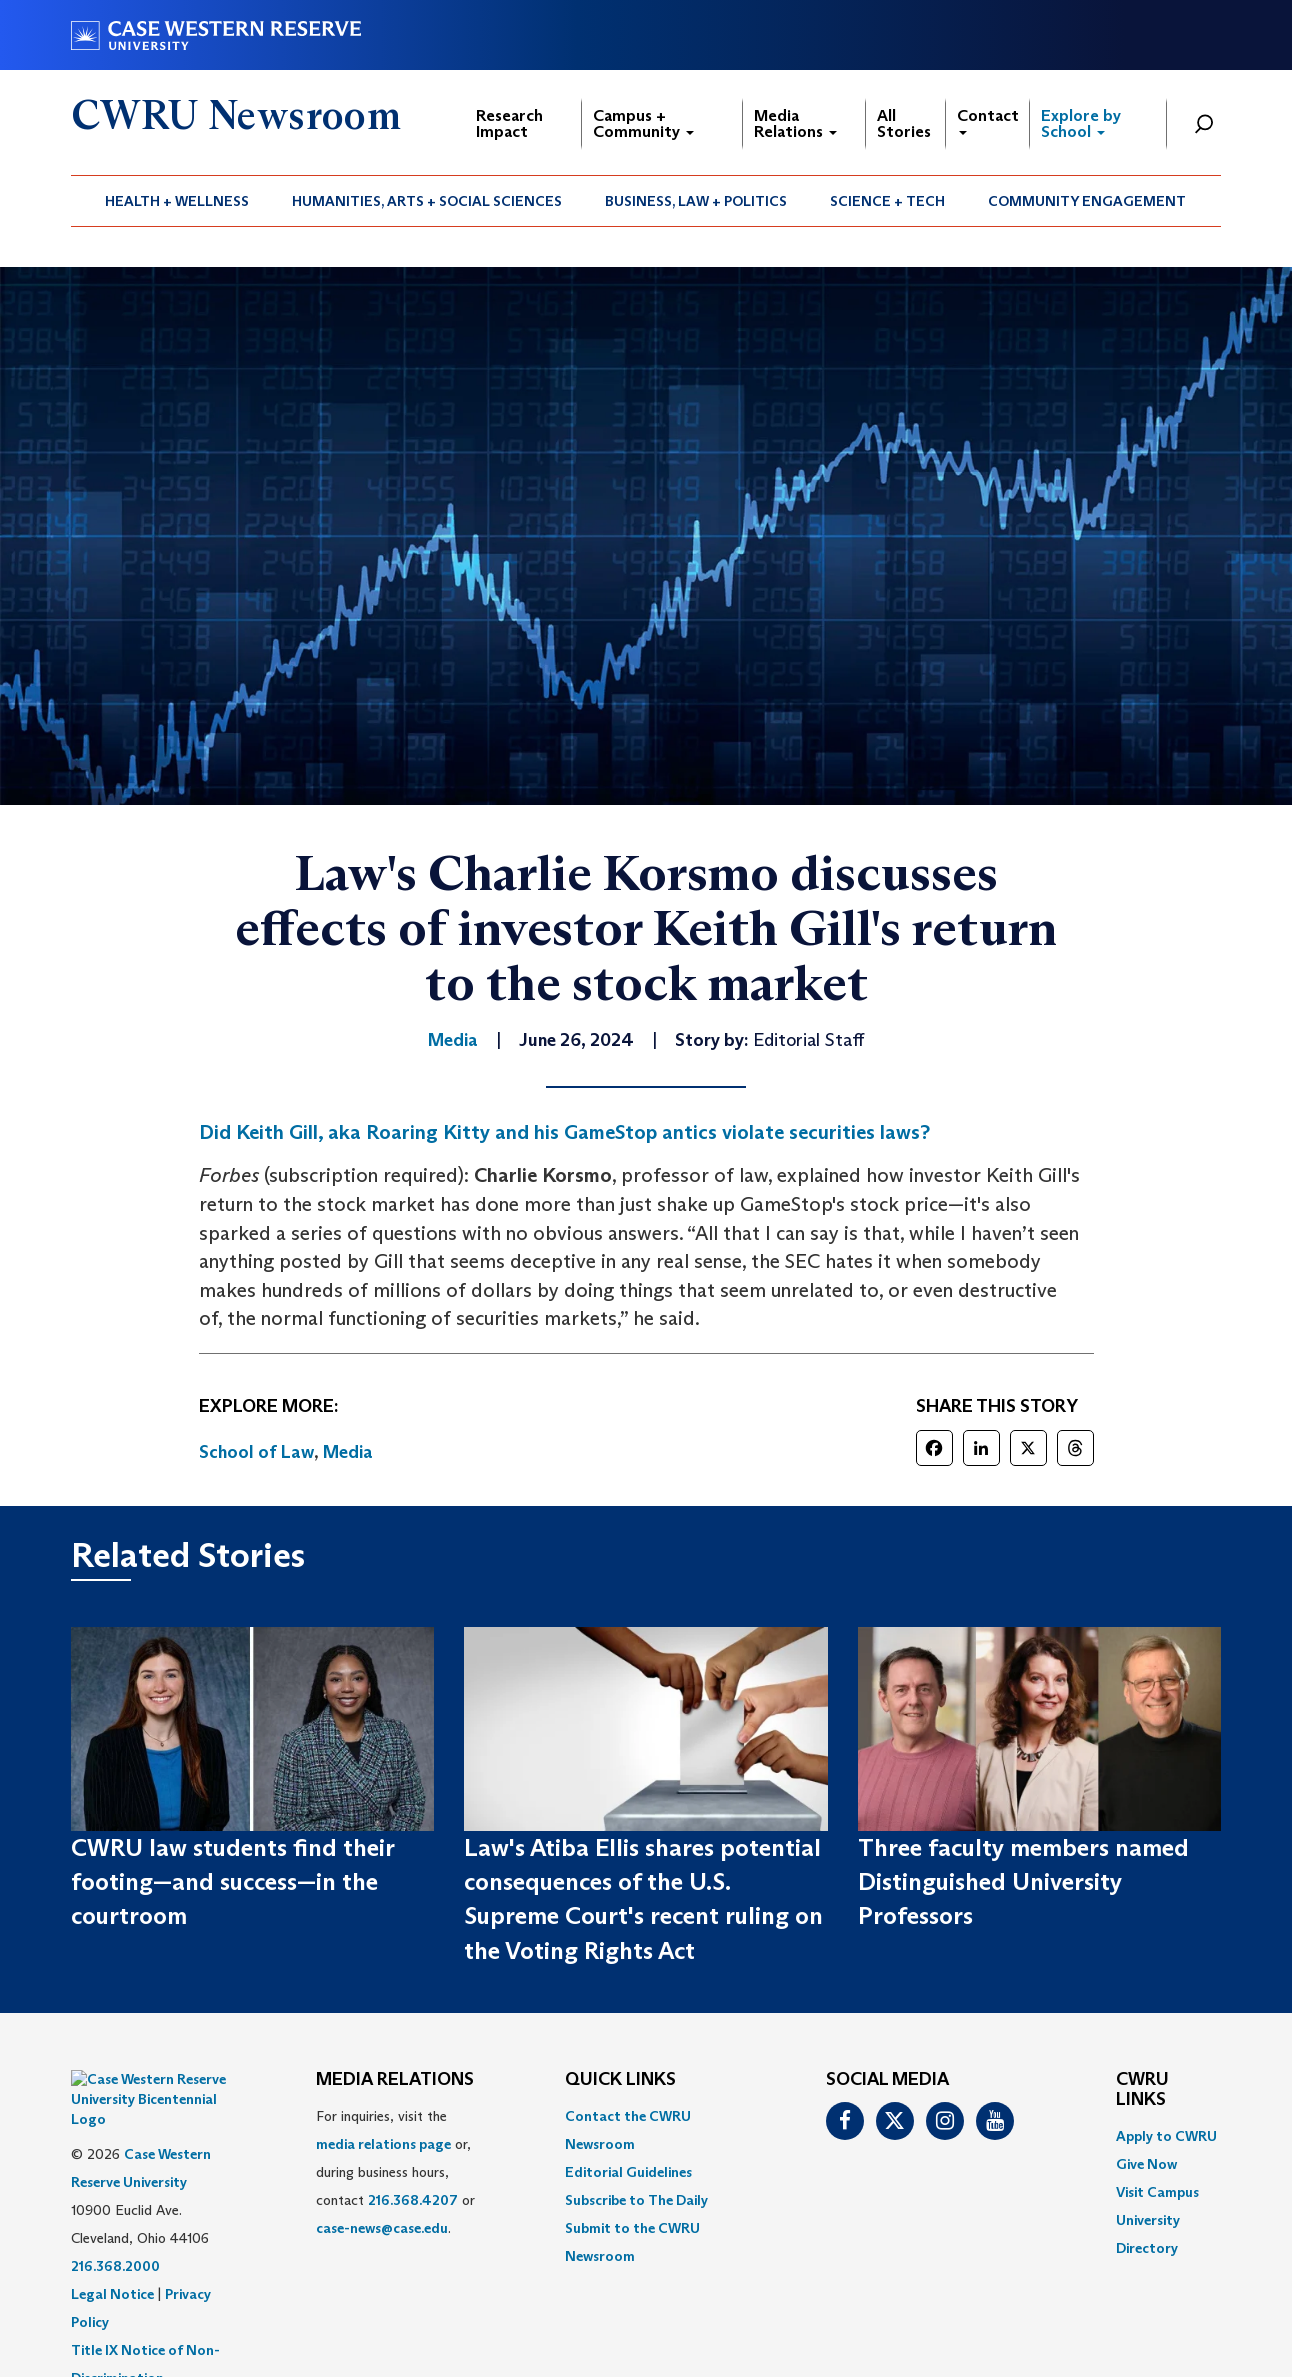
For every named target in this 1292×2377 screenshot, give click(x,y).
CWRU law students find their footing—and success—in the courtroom (232, 1882)
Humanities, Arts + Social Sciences (427, 201)
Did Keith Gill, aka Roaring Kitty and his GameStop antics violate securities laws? (564, 1132)
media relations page (383, 2144)
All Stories (904, 123)
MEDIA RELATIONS (395, 2080)
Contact (988, 120)
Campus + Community (643, 123)
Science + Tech (887, 201)
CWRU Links (1142, 2090)
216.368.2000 (115, 2216)
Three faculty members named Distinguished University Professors (1023, 1882)
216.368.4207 (413, 2200)
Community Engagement (1087, 201)
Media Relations (795, 123)
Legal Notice (112, 2244)
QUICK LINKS (620, 2080)
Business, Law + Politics (696, 201)
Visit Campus (1157, 2192)
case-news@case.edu (382, 2228)
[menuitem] (177, 201)
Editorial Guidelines (628, 2172)
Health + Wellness (177, 201)
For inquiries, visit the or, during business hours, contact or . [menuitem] (395, 2172)
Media (348, 1452)
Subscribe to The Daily (636, 2200)
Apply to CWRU (1166, 2136)
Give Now (1146, 2164)
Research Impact (509, 123)
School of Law (256, 1452)
